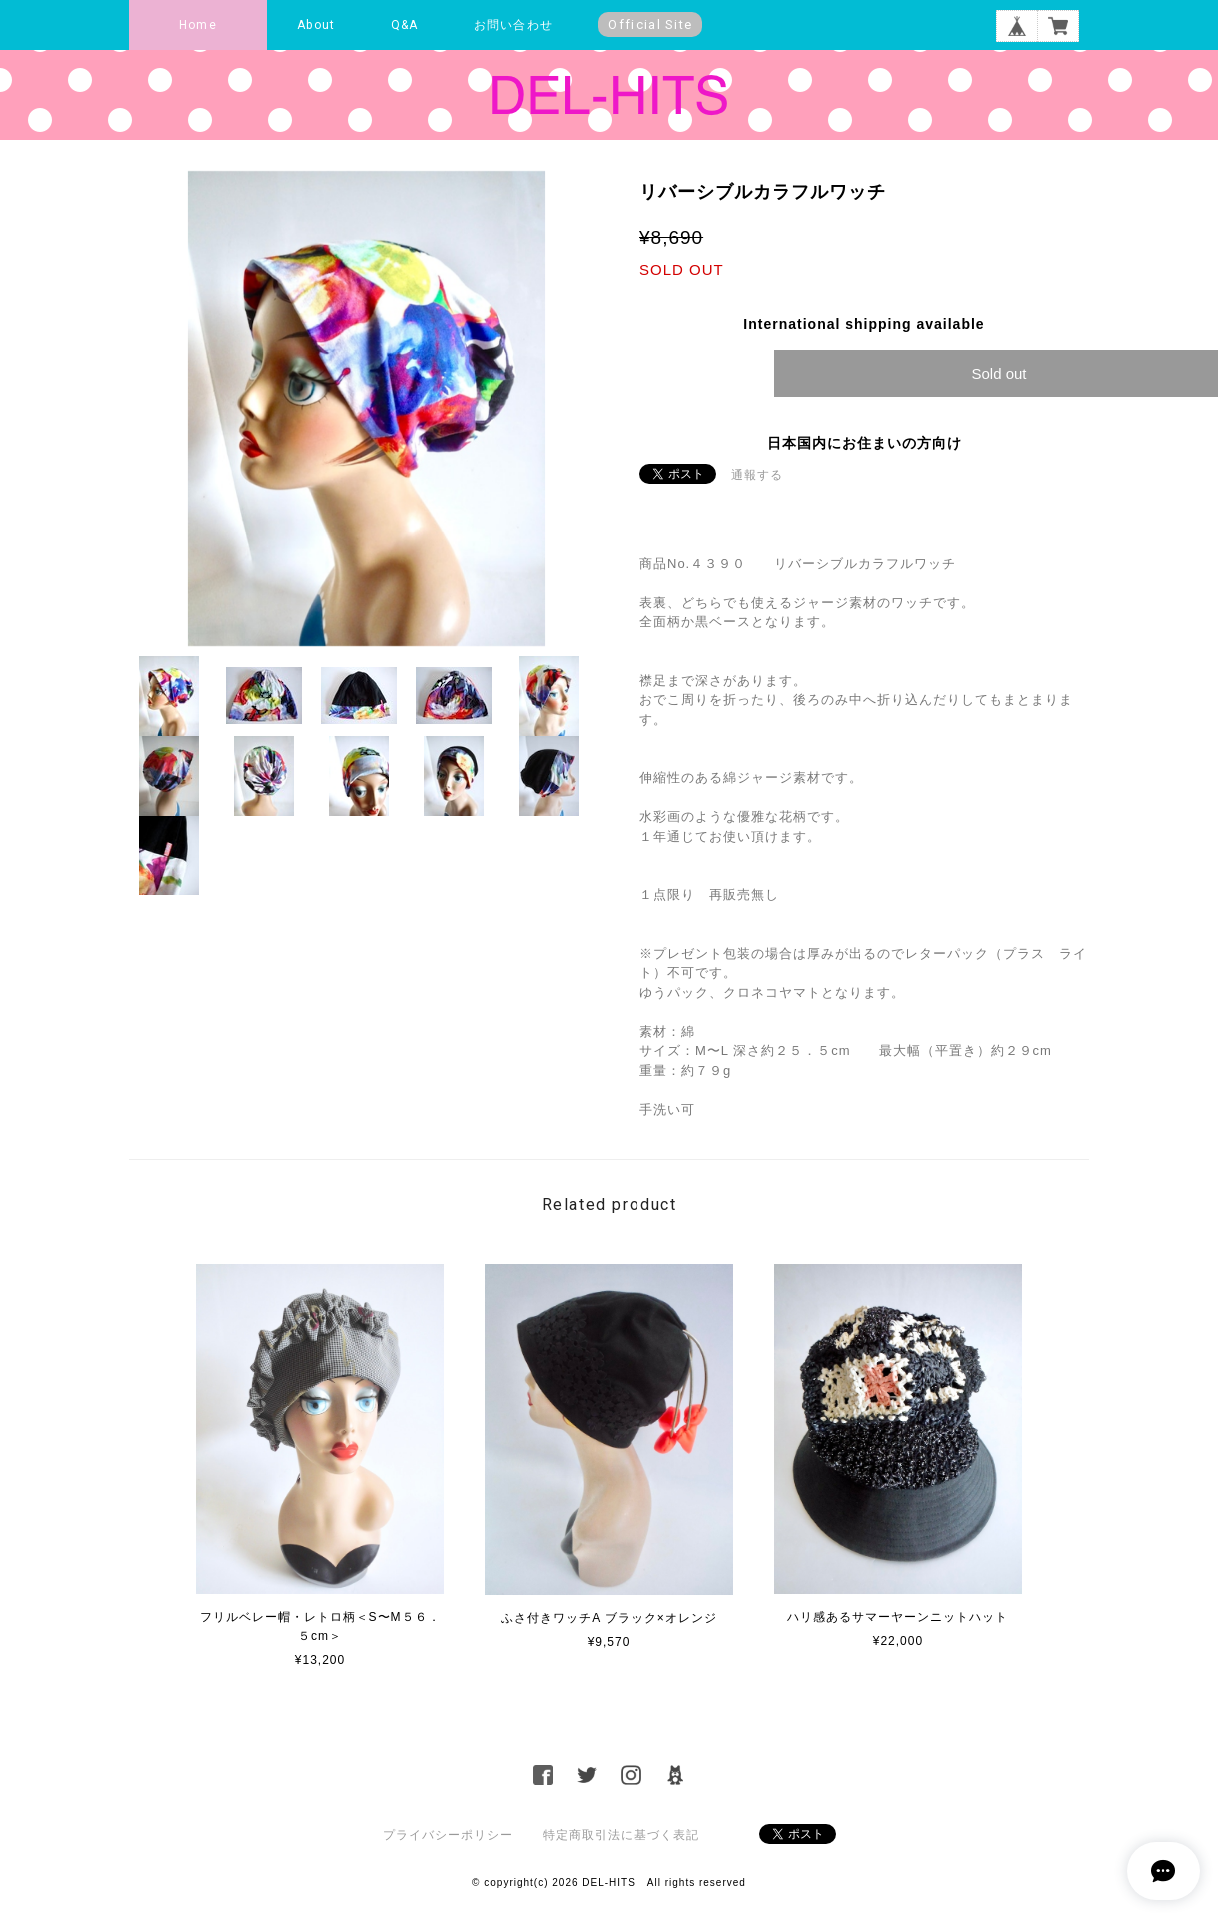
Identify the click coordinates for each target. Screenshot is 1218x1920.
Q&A (405, 25)
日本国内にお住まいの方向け (864, 443)
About (316, 25)
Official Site (650, 24)
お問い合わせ (513, 25)
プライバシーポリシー (448, 1835)
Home (198, 25)
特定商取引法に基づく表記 (621, 1835)
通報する (757, 475)
